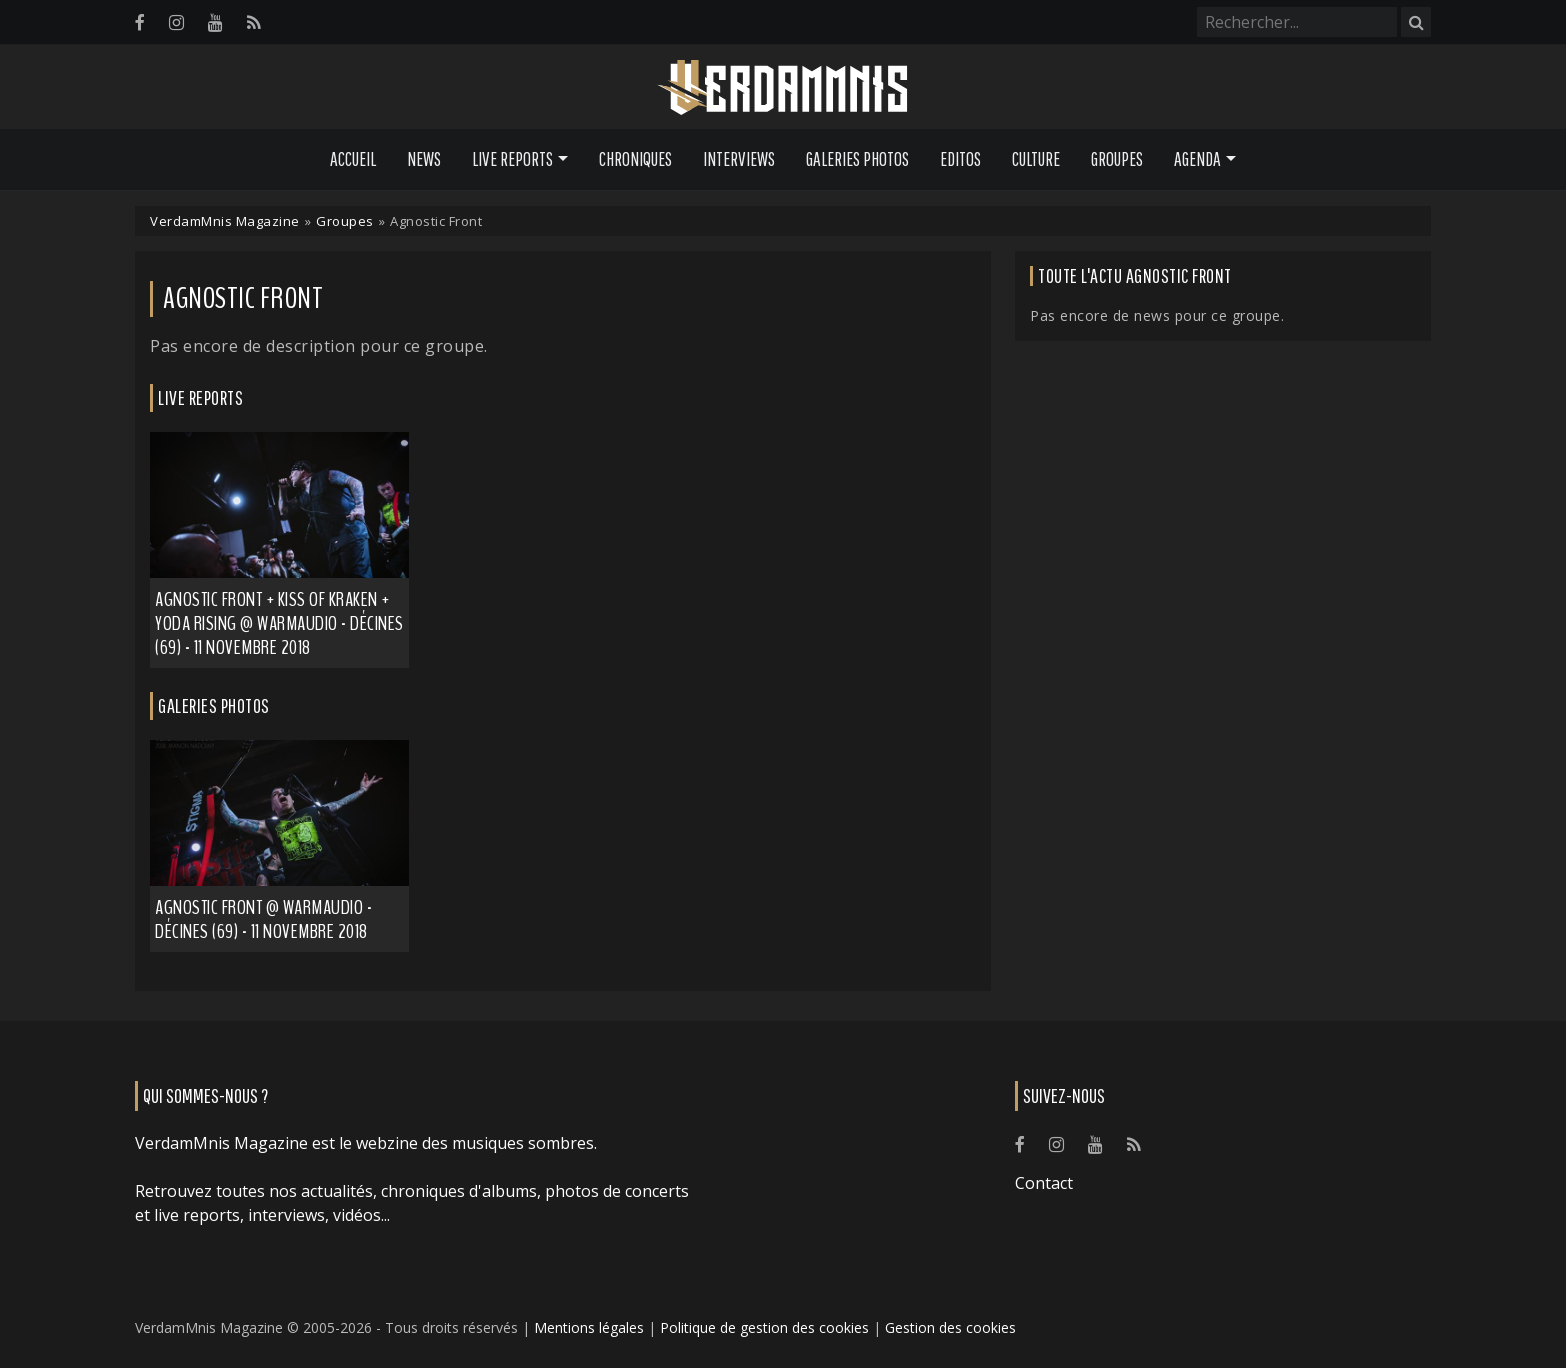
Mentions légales (589, 1327)
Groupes (1117, 159)
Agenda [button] (1197, 159)
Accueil (353, 159)
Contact (1044, 1183)
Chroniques (635, 159)
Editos (960, 159)
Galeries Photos (857, 159)
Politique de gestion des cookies (764, 1327)
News (424, 159)
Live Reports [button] (512, 159)
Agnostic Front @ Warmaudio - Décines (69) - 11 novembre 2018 (263, 919)
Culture (1036, 159)
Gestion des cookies (950, 1327)
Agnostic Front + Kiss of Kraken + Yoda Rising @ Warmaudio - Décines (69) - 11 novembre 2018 (279, 623)
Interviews (739, 159)
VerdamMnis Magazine (225, 221)
